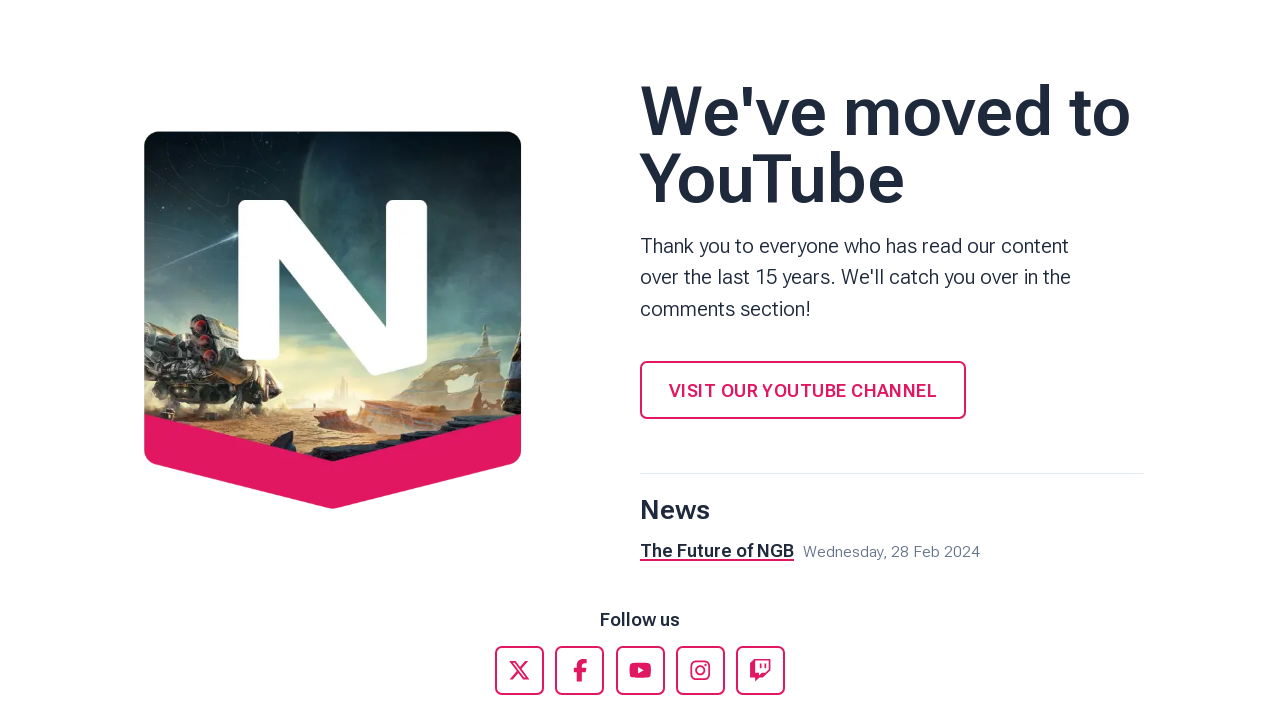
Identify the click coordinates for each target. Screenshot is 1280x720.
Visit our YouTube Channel (803, 390)
